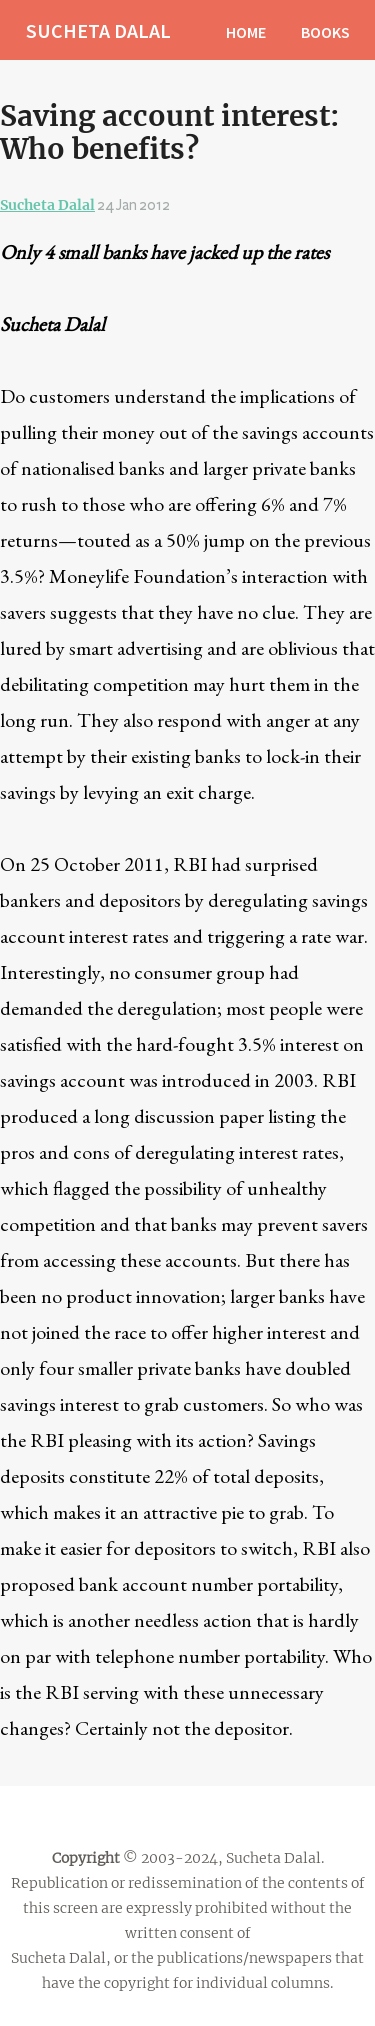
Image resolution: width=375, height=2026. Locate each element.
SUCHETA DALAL (98, 30)
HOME (246, 32)
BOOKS (325, 32)
